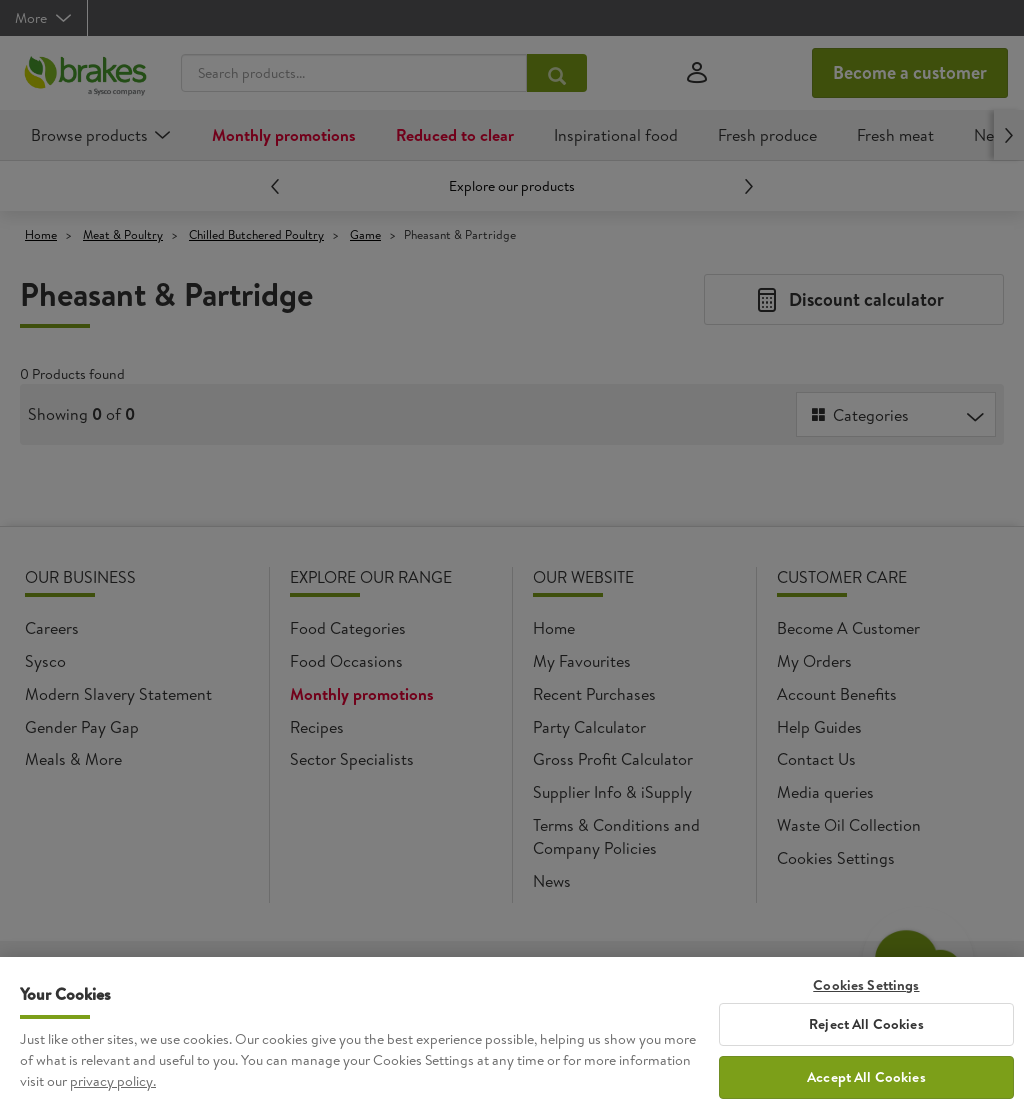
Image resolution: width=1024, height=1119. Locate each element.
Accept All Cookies (866, 1079)
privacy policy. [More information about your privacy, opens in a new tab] (113, 1082)
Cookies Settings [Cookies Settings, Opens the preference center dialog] (866, 986)
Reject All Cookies (866, 1026)
